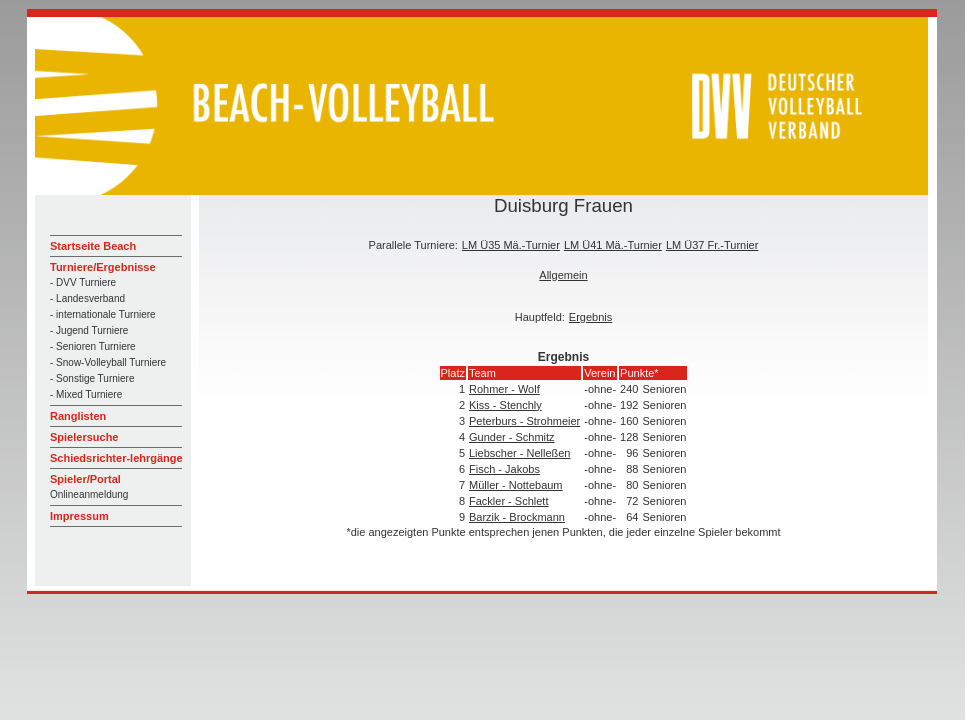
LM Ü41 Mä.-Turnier (613, 245)
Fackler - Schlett (508, 501)
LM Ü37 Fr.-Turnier (712, 245)
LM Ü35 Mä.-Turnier (511, 245)
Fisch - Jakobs (504, 469)
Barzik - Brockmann (517, 517)
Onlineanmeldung (89, 494)
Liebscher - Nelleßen (520, 453)
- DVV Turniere (83, 282)
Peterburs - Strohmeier (524, 421)
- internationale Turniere (103, 314)
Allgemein (563, 275)
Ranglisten (78, 416)
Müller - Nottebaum (516, 485)
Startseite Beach (93, 246)
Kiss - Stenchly (505, 405)
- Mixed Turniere (86, 394)
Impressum (79, 516)
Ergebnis (590, 317)
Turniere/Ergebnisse (103, 267)
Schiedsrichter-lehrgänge (116, 458)
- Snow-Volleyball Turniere (108, 362)
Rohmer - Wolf (504, 389)
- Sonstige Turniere (92, 378)
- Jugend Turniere (89, 330)
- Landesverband (87, 298)
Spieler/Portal (85, 479)
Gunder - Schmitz (512, 437)
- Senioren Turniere (93, 346)
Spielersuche (84, 437)
